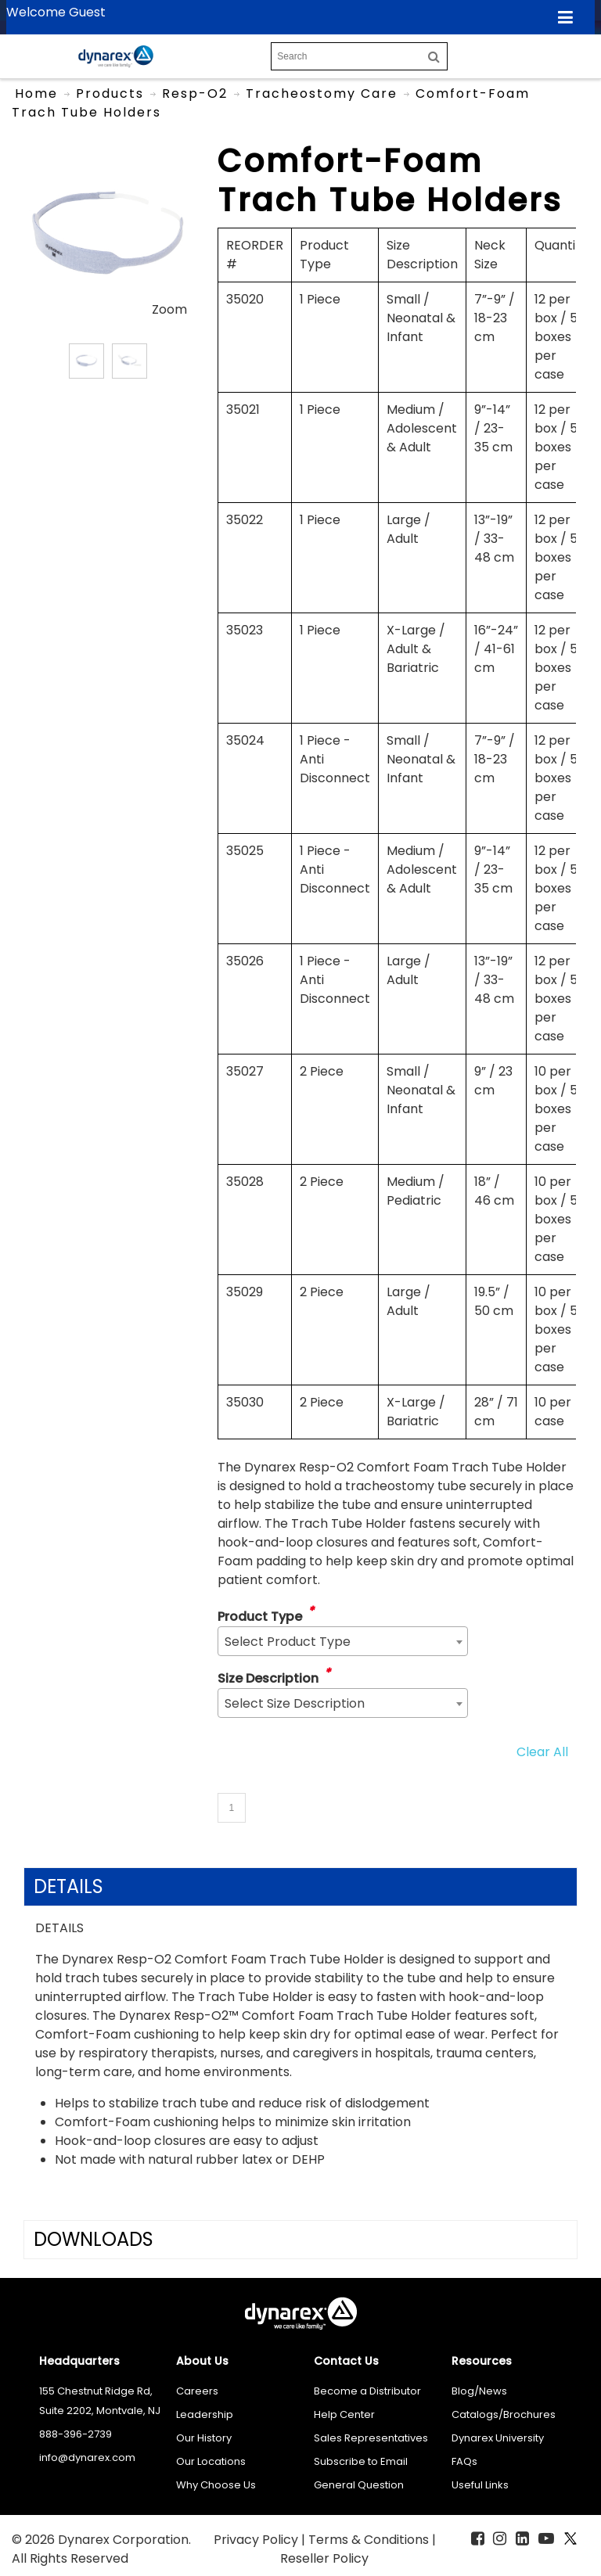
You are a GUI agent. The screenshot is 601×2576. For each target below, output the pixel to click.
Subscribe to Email (361, 2461)
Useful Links (480, 2484)
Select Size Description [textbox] (295, 1703)
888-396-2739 (75, 2434)
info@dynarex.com (87, 2457)
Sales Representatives (371, 2437)
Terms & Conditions (370, 2540)
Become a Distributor (367, 2391)
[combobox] (343, 1641)
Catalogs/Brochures (504, 2414)
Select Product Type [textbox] (288, 1642)
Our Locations (211, 2461)
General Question (359, 2484)
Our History (204, 2437)
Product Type (260, 1617)
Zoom (169, 309)
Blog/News (479, 2391)
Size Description (268, 1678)
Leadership (204, 2414)
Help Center (344, 2414)
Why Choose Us (216, 2484)
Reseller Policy (324, 2558)
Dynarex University (498, 2437)
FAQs (464, 2461)
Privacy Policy (257, 2540)
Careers (197, 2391)
